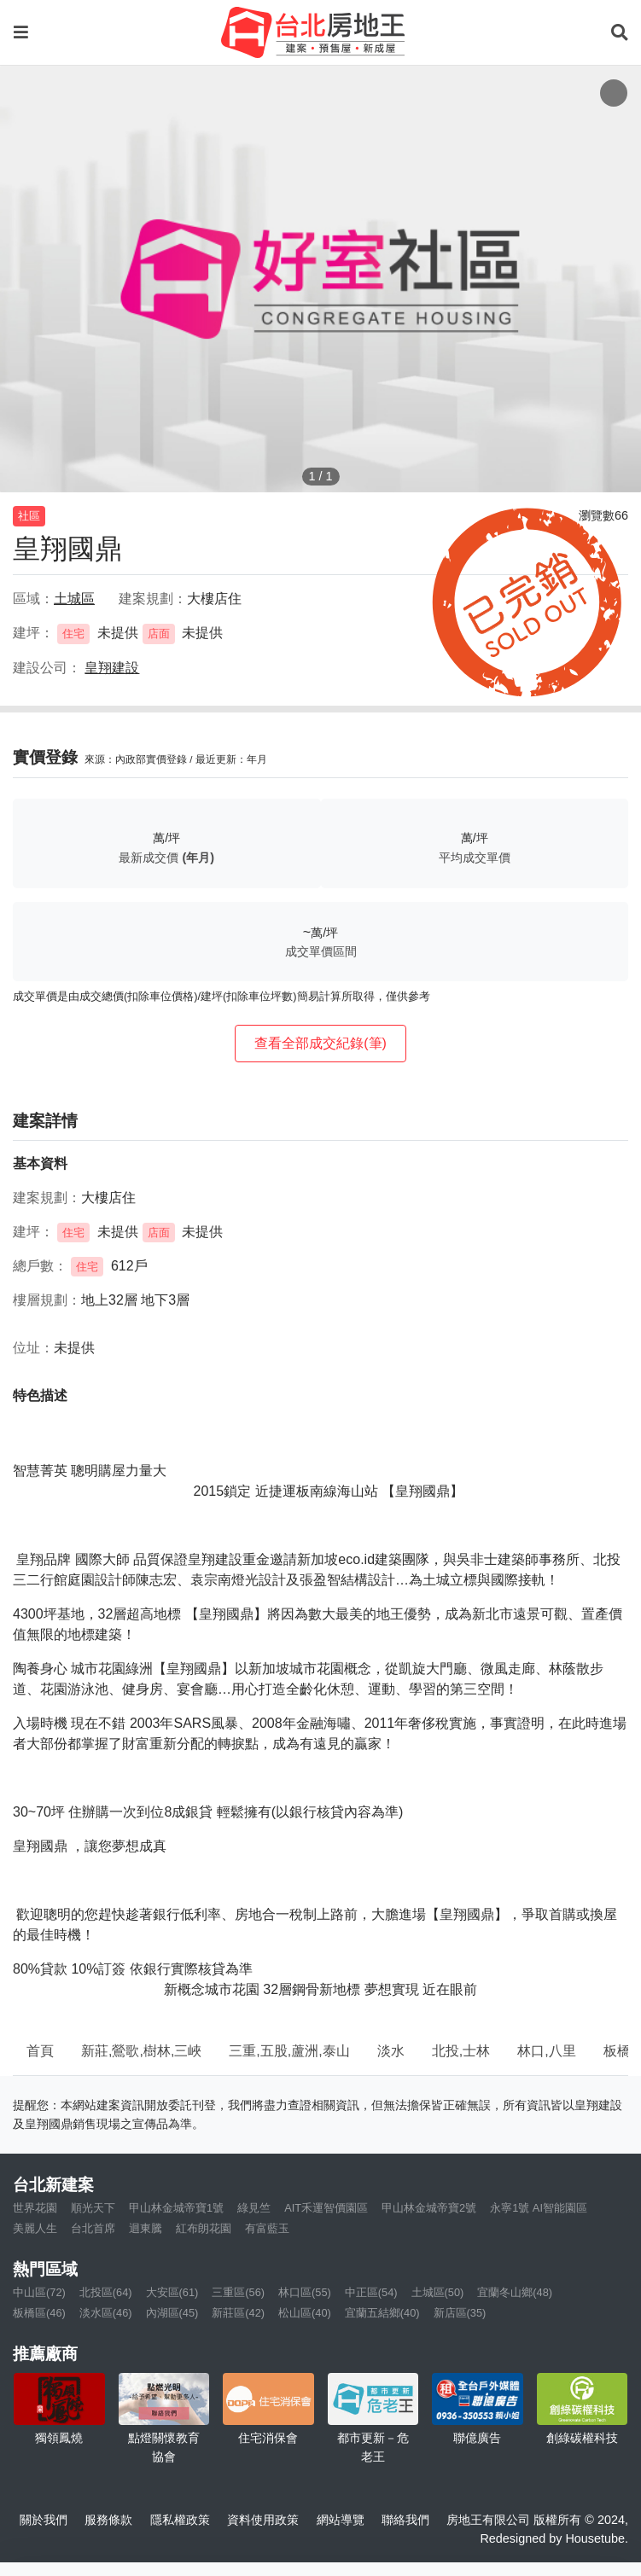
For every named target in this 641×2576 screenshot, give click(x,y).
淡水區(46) (105, 2312)
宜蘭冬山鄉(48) (514, 2292)
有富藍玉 (267, 2228)
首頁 (40, 2051)
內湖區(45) (172, 2312)
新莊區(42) (238, 2312)
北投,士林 (461, 2051)
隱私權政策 (180, 2520)
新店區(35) (460, 2312)
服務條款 (108, 2520)
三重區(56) (238, 2292)
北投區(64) (105, 2292)
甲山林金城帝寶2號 (429, 2207)
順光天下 (93, 2207)
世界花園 (35, 2207)
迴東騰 (145, 2228)
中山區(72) (39, 2292)
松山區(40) (304, 2312)
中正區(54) (371, 2292)
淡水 (391, 2051)
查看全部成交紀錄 (320, 1043)
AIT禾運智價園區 (326, 2207)
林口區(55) (304, 2292)
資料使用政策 (263, 2520)
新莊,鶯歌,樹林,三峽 (141, 2051)
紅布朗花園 (203, 2228)
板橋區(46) (39, 2312)
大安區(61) (172, 2292)
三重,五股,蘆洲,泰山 (289, 2051)
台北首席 (93, 2228)
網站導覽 (340, 2520)
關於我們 (43, 2520)
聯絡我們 (405, 2520)
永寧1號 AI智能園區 (538, 2207)
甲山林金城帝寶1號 (176, 2207)
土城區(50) (437, 2292)
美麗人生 (35, 2228)
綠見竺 (254, 2207)
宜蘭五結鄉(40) (382, 2312)
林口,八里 (546, 2051)
